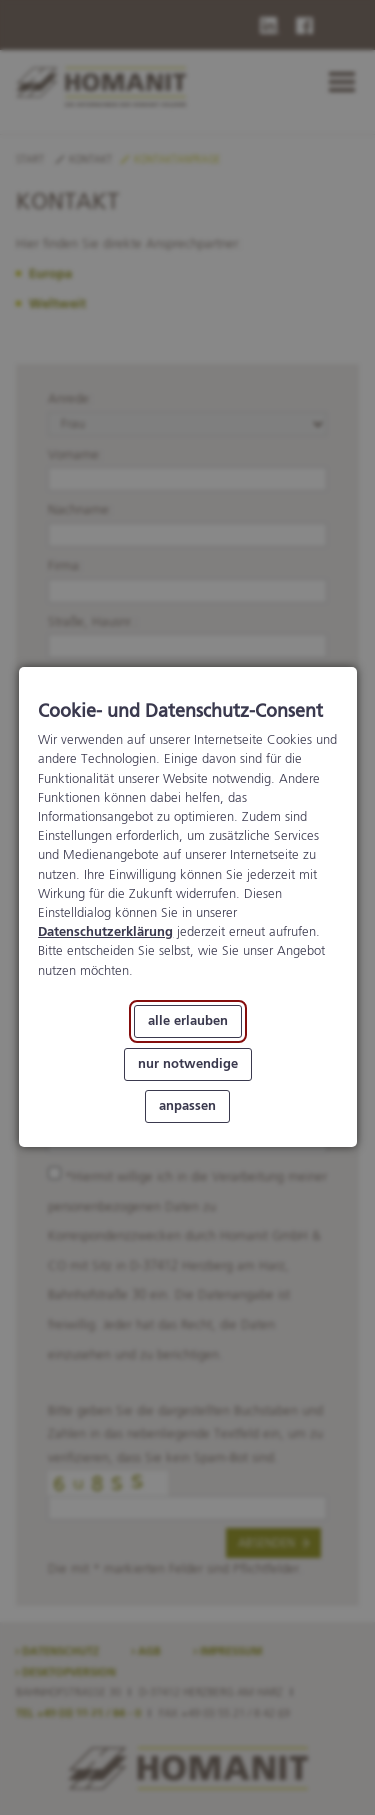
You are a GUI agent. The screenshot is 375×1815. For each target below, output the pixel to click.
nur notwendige (188, 1064)
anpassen (187, 1107)
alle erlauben (188, 1021)
